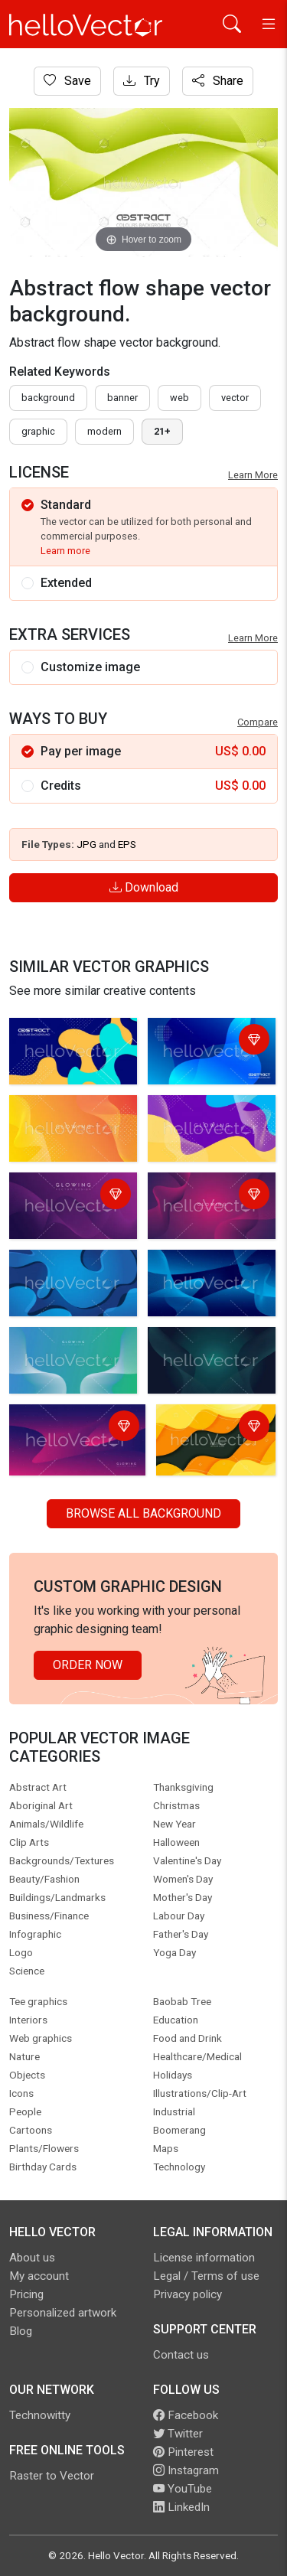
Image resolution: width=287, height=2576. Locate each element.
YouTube (182, 2489)
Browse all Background (143, 1513)
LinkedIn (181, 2507)
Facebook (185, 2415)
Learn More (253, 475)
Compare (257, 722)
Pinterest (183, 2452)
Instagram (186, 2470)
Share (217, 80)
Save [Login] (67, 80)
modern (104, 431)
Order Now (87, 1665)
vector (235, 397)
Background (48, 397)
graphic (38, 431)
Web (179, 397)
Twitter (178, 2434)
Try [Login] (141, 80)
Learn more (65, 550)
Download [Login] (143, 887)
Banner (122, 397)
